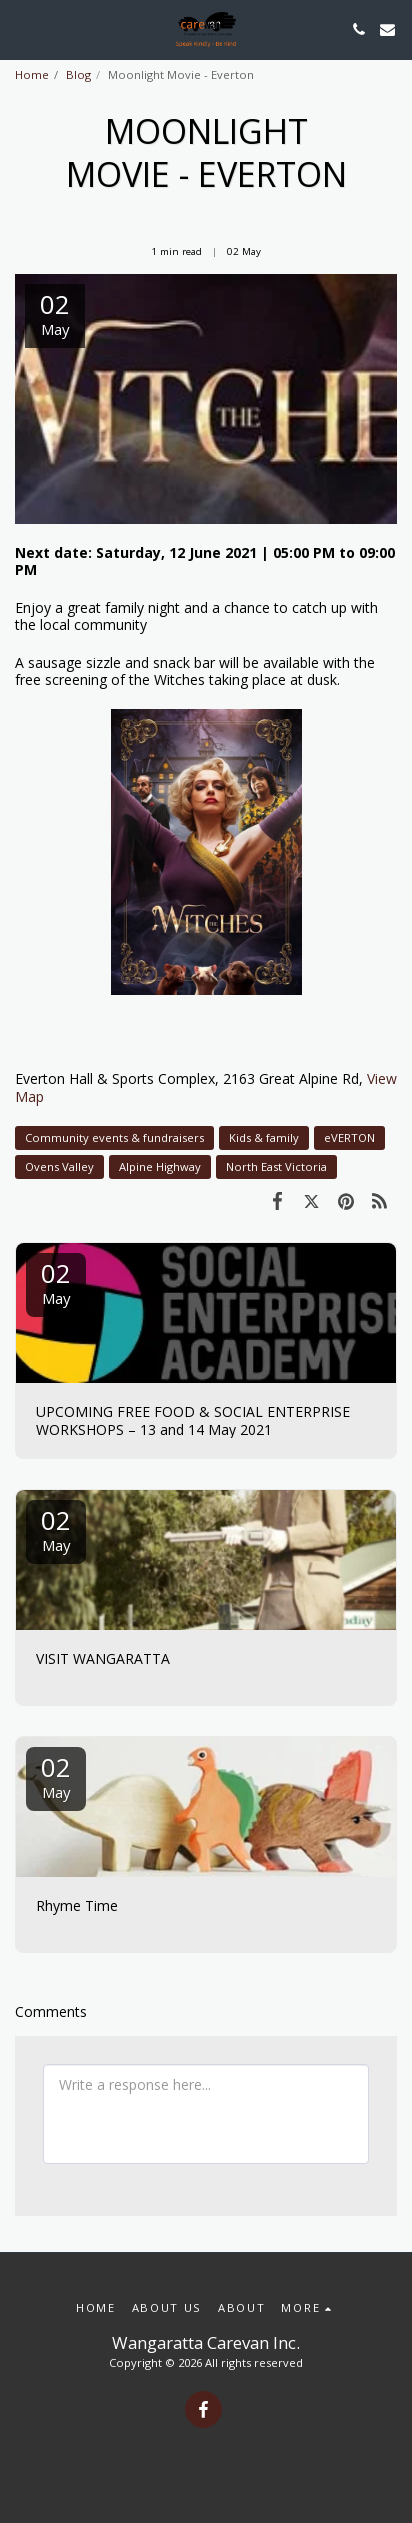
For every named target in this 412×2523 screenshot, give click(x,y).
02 (56, 1281)
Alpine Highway (160, 1166)
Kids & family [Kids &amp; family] (264, 1137)
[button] (22, 28)
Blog (78, 74)
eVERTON (349, 1137)
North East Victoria (276, 1166)
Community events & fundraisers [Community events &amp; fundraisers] (114, 1137)
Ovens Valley (59, 1166)
